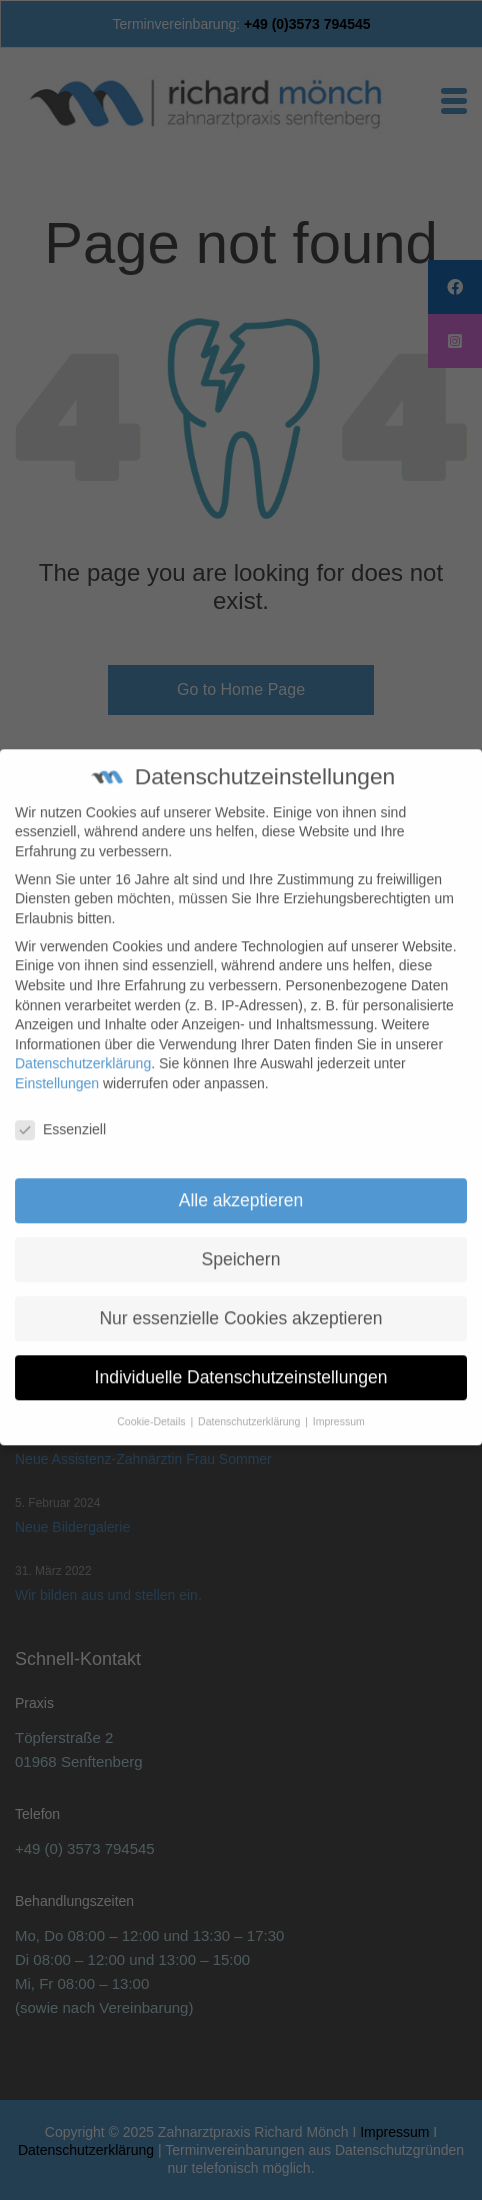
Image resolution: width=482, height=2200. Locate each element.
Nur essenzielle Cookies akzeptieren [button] (240, 1301)
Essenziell (60, 1112)
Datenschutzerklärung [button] (250, 1403)
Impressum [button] (339, 1403)
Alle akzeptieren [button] (241, 1183)
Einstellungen (57, 1066)
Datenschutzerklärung (83, 1046)
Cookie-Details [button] (152, 1403)
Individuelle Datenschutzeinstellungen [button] (241, 1359)
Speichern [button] (241, 1242)
